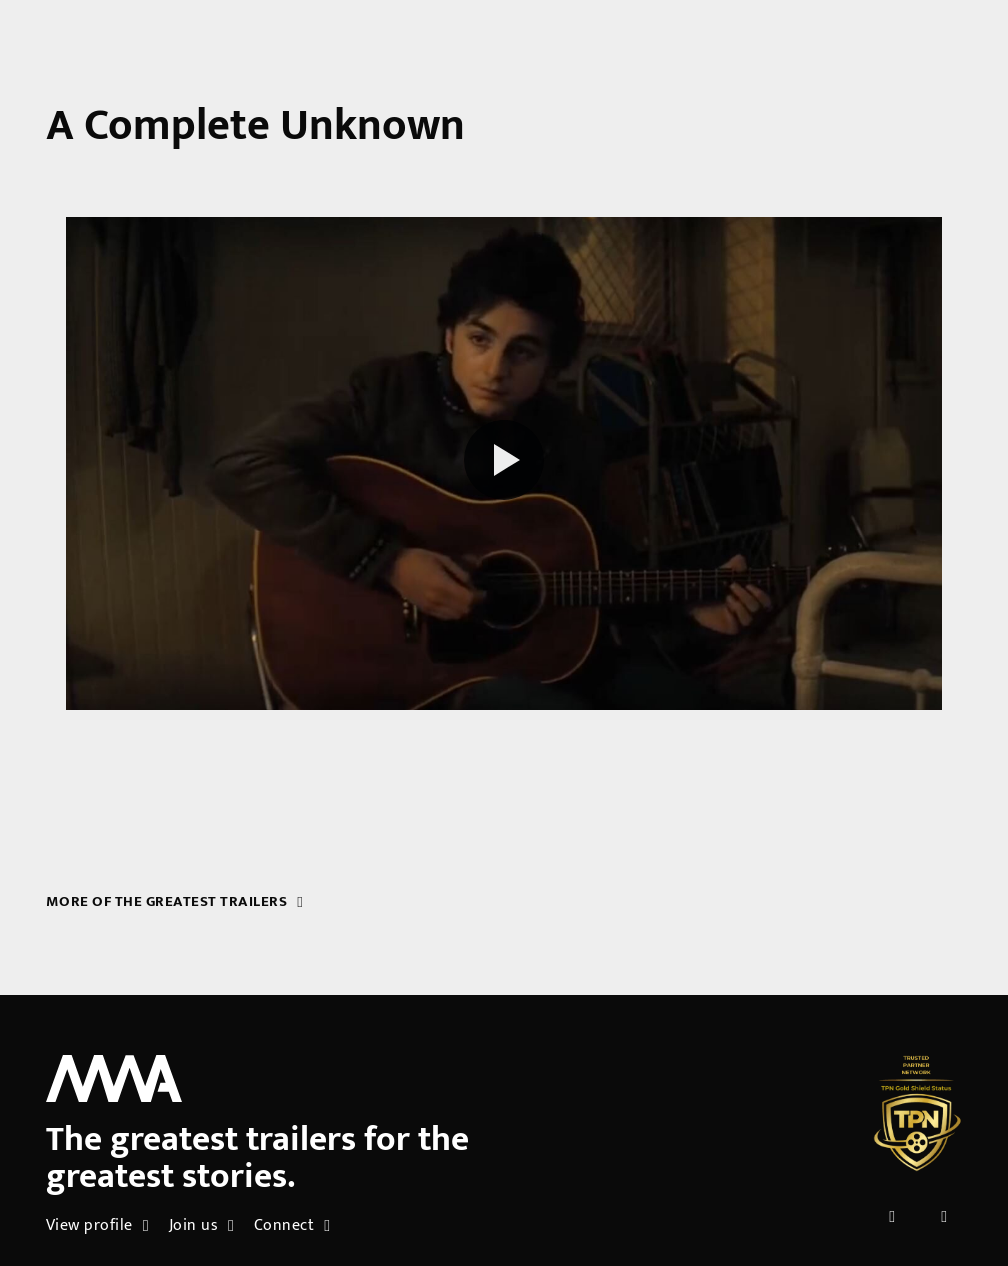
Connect (292, 1225)
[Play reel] (504, 463)
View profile (97, 1225)
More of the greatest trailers (175, 901)
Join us (202, 1225)
